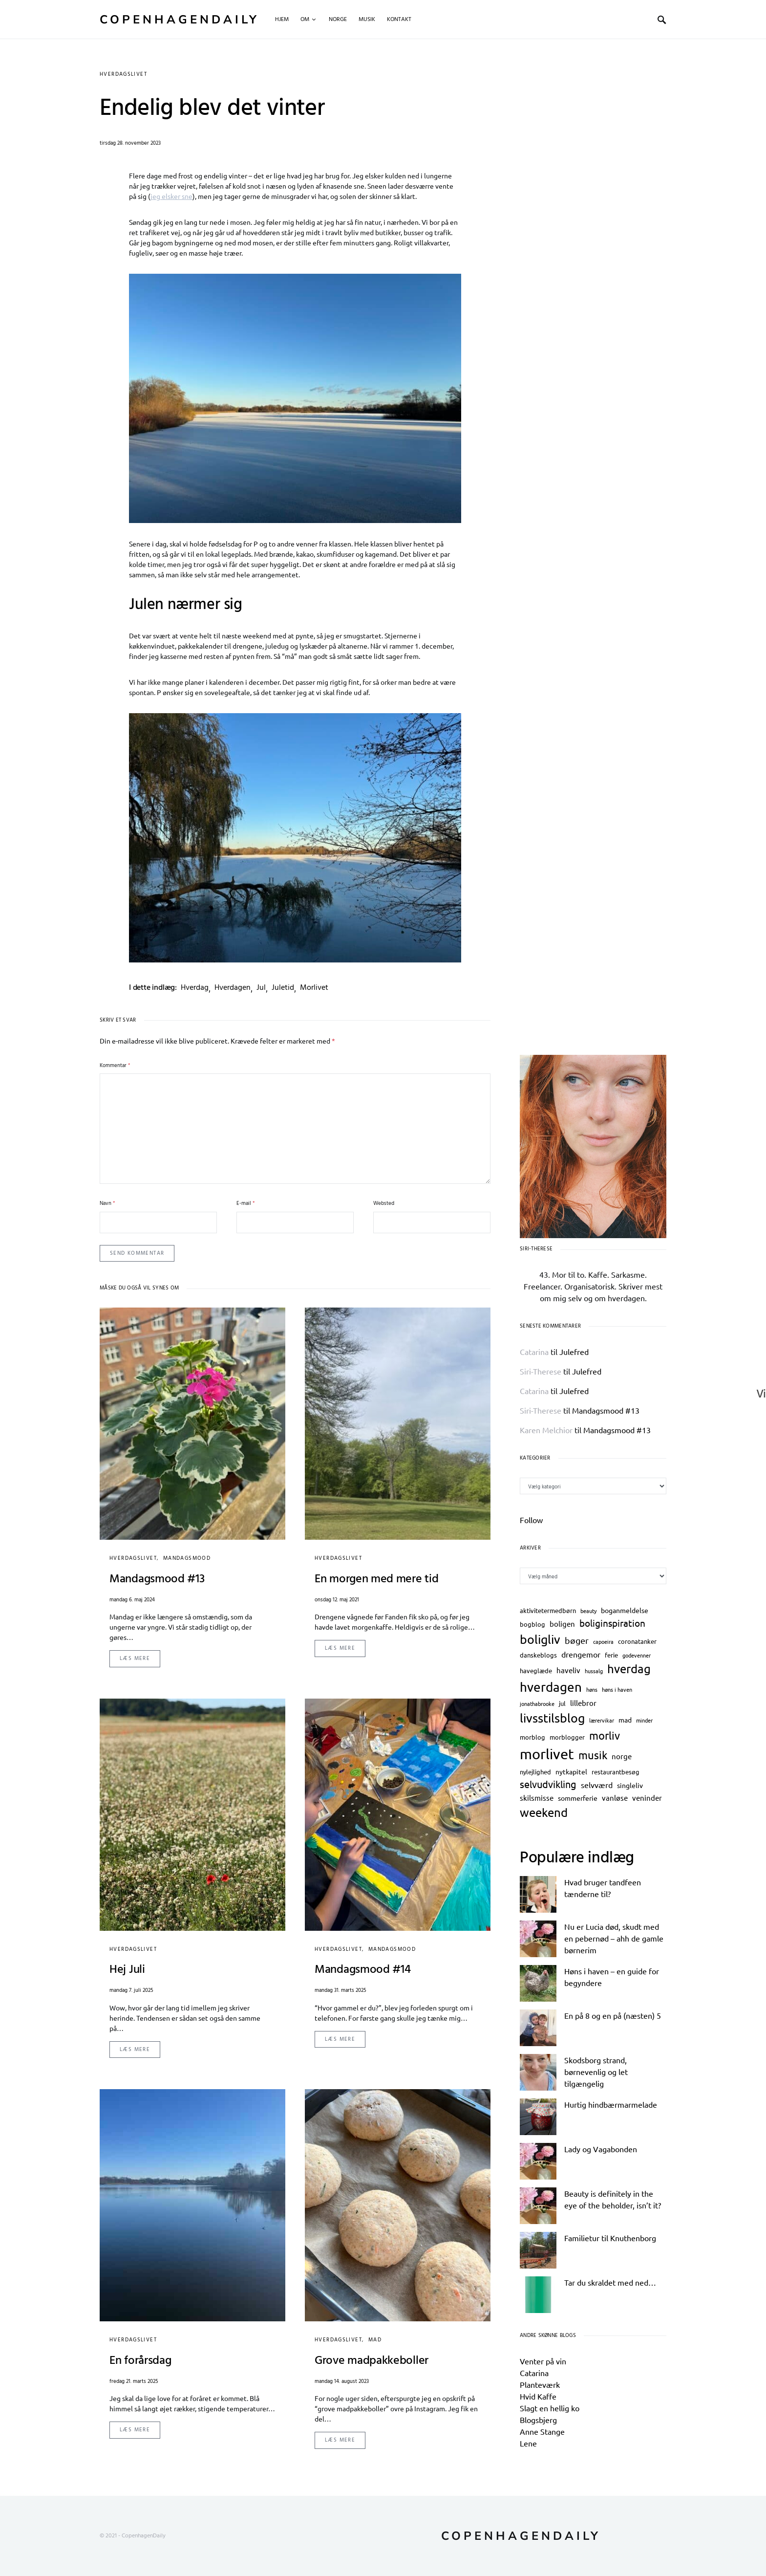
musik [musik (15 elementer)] (592, 1754)
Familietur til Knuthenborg (610, 2238)
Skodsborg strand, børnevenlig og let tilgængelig (596, 2071)
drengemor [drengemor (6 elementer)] (580, 1654)
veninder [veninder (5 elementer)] (647, 1797)
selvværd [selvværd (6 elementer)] (597, 1785)
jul (261, 988)
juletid (283, 988)
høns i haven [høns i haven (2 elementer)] (617, 1689)
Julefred (574, 1351)
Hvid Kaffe (538, 2396)
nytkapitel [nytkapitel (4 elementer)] (571, 1771)
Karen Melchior (546, 1430)
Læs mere (135, 1658)
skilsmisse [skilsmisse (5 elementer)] (536, 1797)
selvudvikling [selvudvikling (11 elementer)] (548, 1784)
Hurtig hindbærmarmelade (610, 2104)
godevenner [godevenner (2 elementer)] (636, 1655)
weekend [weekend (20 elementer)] (544, 1812)
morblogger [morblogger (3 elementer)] (567, 1737)
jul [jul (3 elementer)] (562, 1703)
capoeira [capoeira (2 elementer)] (603, 1641)
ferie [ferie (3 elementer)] (611, 1655)
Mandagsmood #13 (605, 1410)
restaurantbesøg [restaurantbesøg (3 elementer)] (615, 1772)
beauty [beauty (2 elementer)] (588, 1611)
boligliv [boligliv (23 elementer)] (540, 1639)
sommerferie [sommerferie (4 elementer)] (577, 1797)
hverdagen (232, 988)
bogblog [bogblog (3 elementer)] (532, 1624)
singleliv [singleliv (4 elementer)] (630, 1785)
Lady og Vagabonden (600, 2149)
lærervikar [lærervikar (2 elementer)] (601, 1720)
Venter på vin (543, 2361)
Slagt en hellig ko (549, 2408)
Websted (383, 1204)
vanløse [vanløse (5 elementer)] (615, 1797)
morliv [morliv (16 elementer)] (604, 1735)
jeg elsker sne (171, 196)
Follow (531, 1520)
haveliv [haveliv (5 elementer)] (568, 1670)
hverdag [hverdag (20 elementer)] (629, 1668)
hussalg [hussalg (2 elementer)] (594, 1671)
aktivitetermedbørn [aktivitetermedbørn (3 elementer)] (548, 1610)
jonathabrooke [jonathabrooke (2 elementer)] (537, 1703)
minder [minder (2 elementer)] (644, 1720)
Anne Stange (542, 2431)
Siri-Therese (540, 1371)
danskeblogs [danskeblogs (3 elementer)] (538, 1655)
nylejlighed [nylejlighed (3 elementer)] (535, 1772)
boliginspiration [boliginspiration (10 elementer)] (612, 1623)
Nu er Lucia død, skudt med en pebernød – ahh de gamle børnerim (613, 1938)
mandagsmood (187, 1558)
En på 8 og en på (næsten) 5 (612, 2015)
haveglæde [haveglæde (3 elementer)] (536, 1670)
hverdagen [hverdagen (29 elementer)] (551, 1687)
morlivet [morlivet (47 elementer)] (547, 1754)
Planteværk (540, 2384)
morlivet (314, 988)
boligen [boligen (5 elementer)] (562, 1623)
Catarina (534, 1351)
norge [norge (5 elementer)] (622, 1756)
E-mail (245, 1204)
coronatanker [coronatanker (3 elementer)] (637, 1641)
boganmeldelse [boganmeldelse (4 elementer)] (624, 1610)
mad (375, 2340)
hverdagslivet (123, 74)
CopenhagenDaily (179, 19)
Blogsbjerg (538, 2419)
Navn (107, 1204)
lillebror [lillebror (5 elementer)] (583, 1702)
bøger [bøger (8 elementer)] (577, 1640)
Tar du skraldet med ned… (610, 2282)
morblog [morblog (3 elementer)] (532, 1737)
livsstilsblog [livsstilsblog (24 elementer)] (552, 1717)
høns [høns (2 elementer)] (591, 1689)
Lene (528, 2443)
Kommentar (115, 1066)
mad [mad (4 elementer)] (625, 1719)
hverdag (195, 988)
